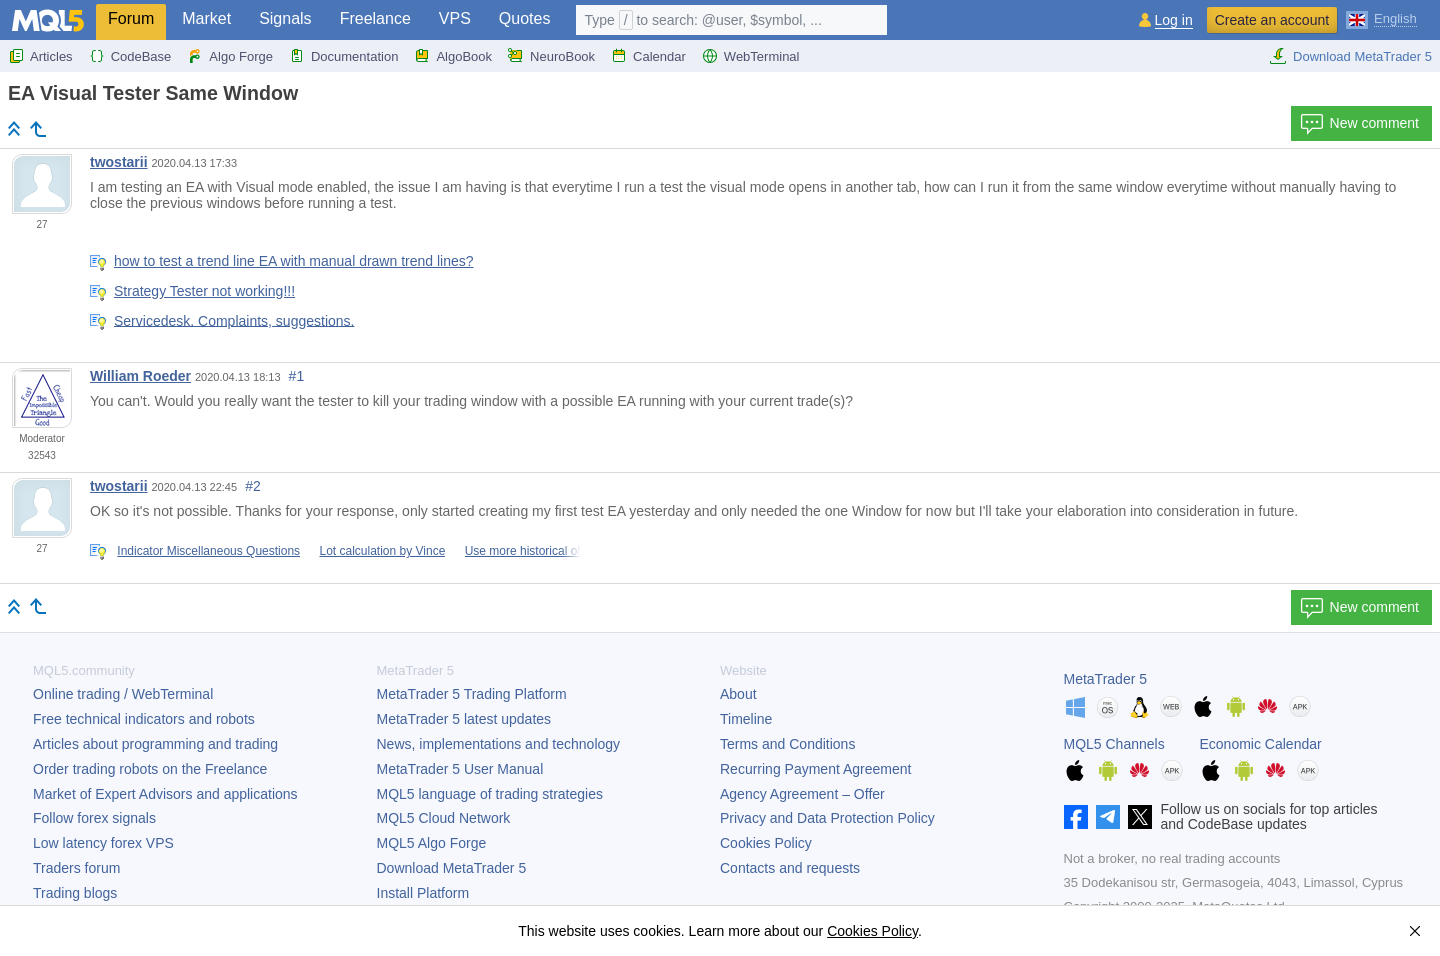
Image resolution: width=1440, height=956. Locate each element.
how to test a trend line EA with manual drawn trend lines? (294, 261)
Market (206, 18)
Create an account (1272, 20)
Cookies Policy (766, 843)
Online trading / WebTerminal (123, 694)
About (738, 694)
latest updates (464, 719)
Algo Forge (230, 56)
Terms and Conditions (787, 744)
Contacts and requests (790, 868)
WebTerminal (751, 56)
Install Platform (423, 893)
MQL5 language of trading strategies (490, 794)
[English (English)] (1381, 18)
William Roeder (140, 376)
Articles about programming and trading (155, 744)
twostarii (119, 162)
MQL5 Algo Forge (432, 843)
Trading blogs (75, 893)
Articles (40, 56)
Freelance (375, 18)
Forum (131, 18)
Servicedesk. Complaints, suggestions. (234, 320)
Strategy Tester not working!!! (204, 291)
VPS (455, 18)
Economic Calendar (1261, 744)
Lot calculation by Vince (382, 551)
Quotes (525, 18)
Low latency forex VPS (103, 843)
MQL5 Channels (1114, 744)
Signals (285, 18)
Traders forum (76, 868)
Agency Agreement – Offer (802, 794)
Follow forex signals (94, 818)
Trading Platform (472, 694)
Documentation (343, 56)
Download (452, 868)
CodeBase (130, 56)
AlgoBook (453, 56)
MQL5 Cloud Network (444, 818)
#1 (297, 376)
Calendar (648, 56)
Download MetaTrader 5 (1350, 56)
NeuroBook (551, 56)
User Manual (460, 769)
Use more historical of (523, 551)
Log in (1174, 20)
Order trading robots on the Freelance (150, 769)
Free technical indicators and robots (144, 719)
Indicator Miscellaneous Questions (208, 551)
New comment (1359, 124)
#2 (253, 486)
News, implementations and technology (499, 744)
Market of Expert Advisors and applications (165, 794)
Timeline (746, 719)
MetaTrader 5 (1106, 679)
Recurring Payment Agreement (815, 769)
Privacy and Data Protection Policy (827, 818)
